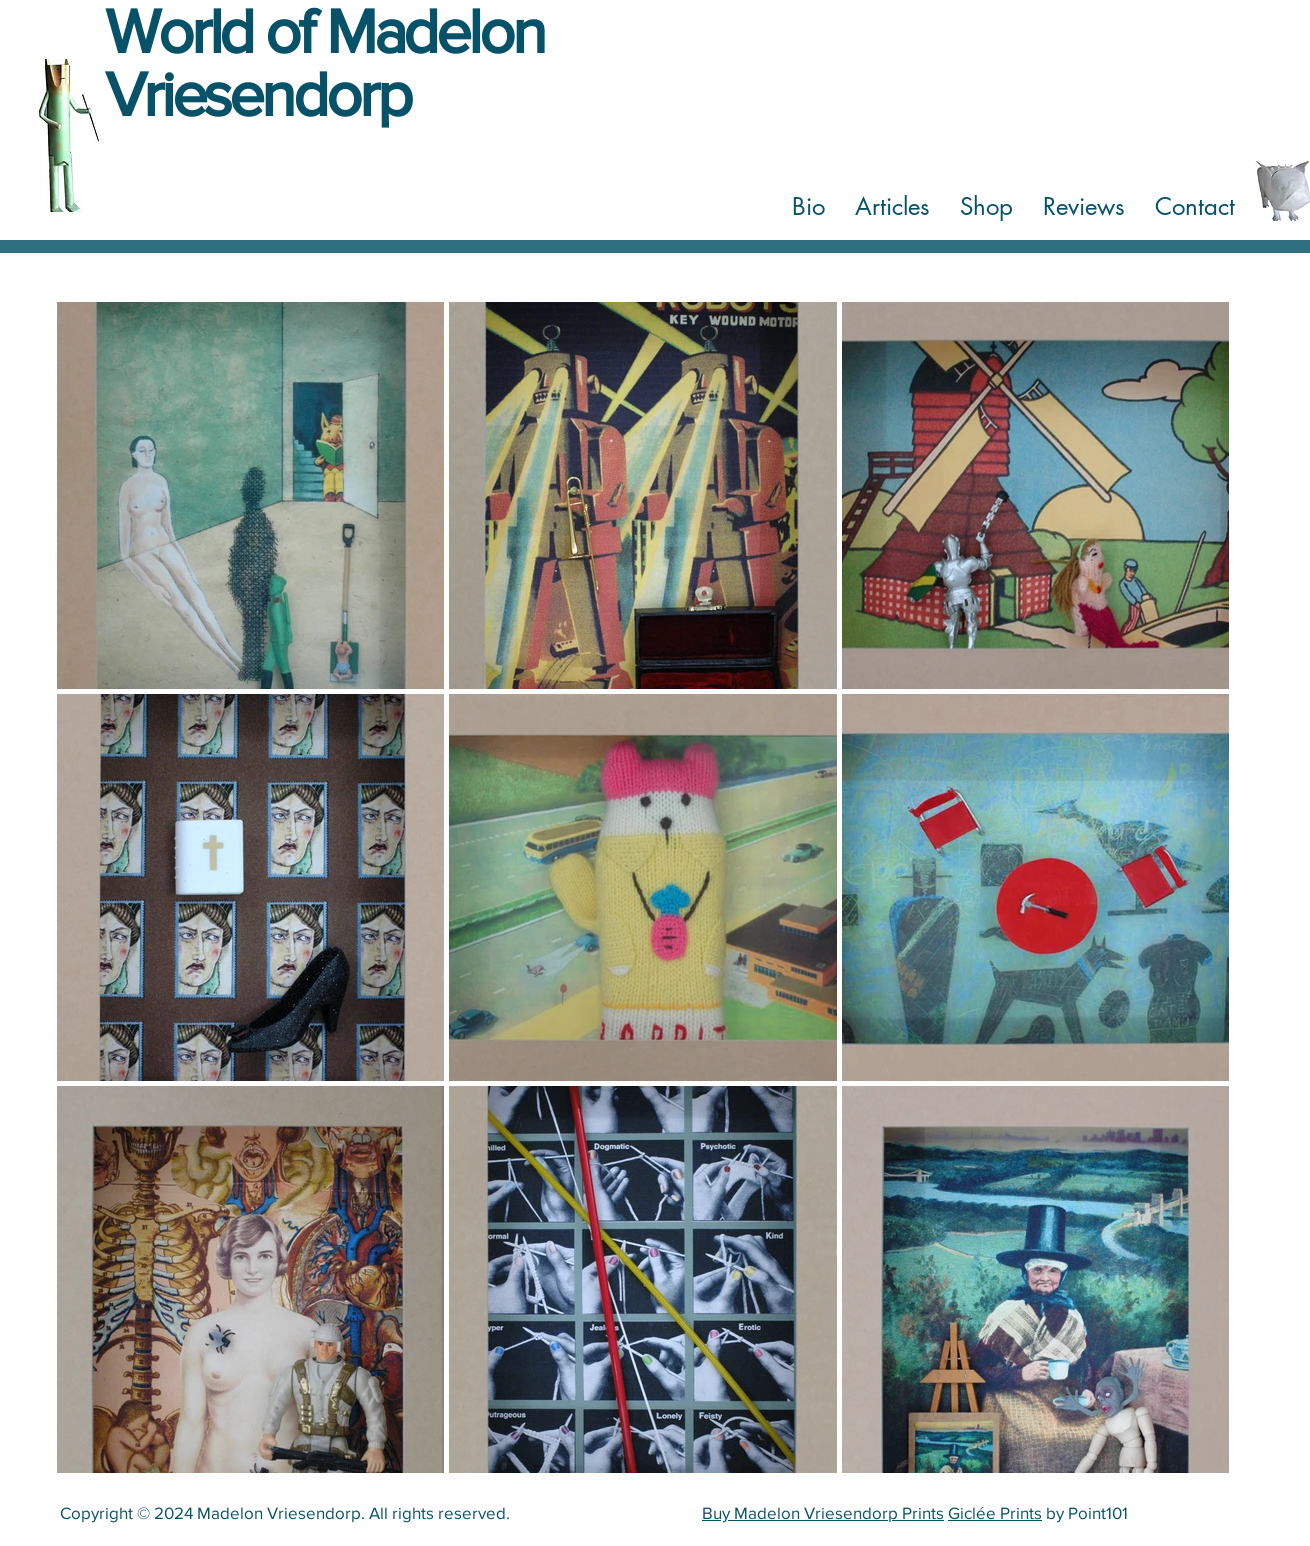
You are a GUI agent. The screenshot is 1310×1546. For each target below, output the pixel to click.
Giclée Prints (995, 1512)
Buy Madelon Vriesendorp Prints (823, 1512)
